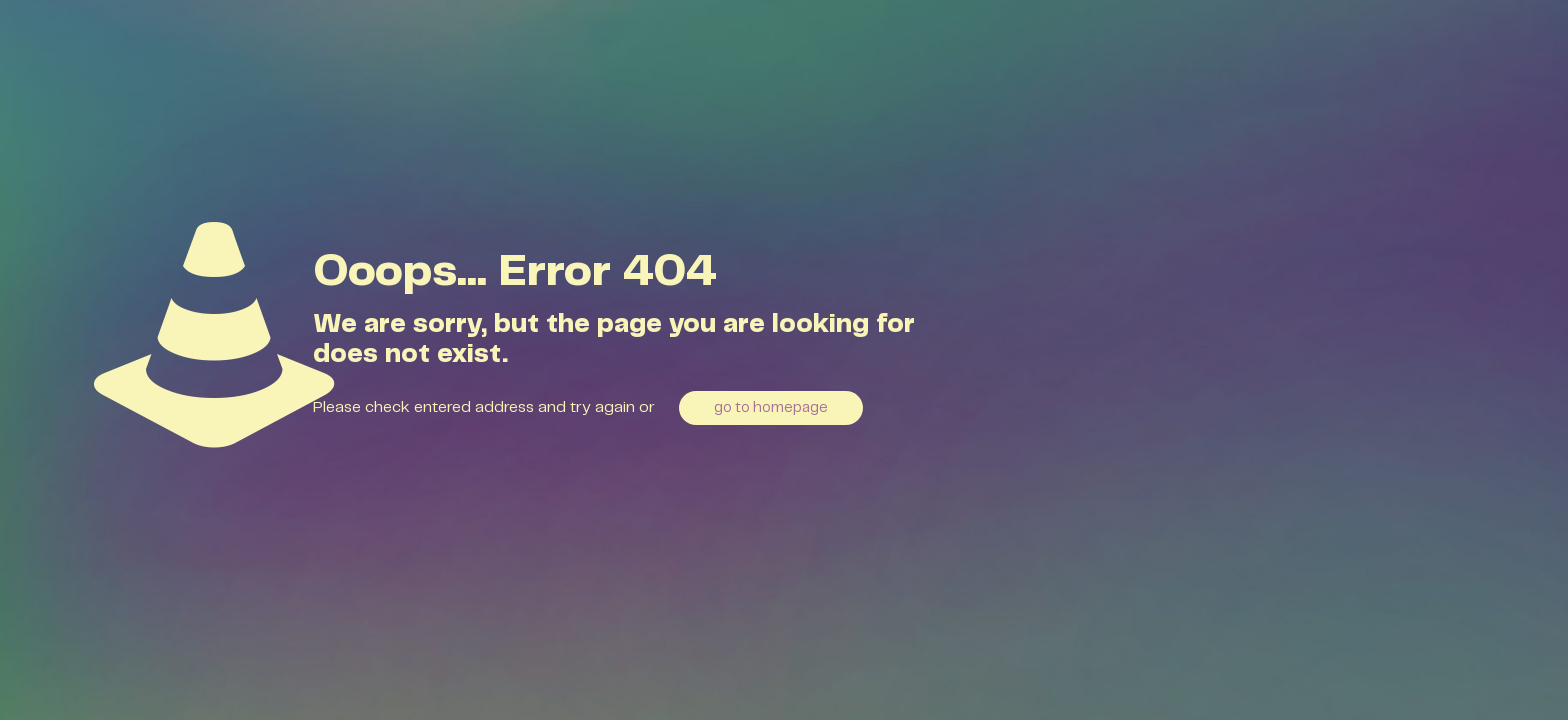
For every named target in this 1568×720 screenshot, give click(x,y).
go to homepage (771, 408)
